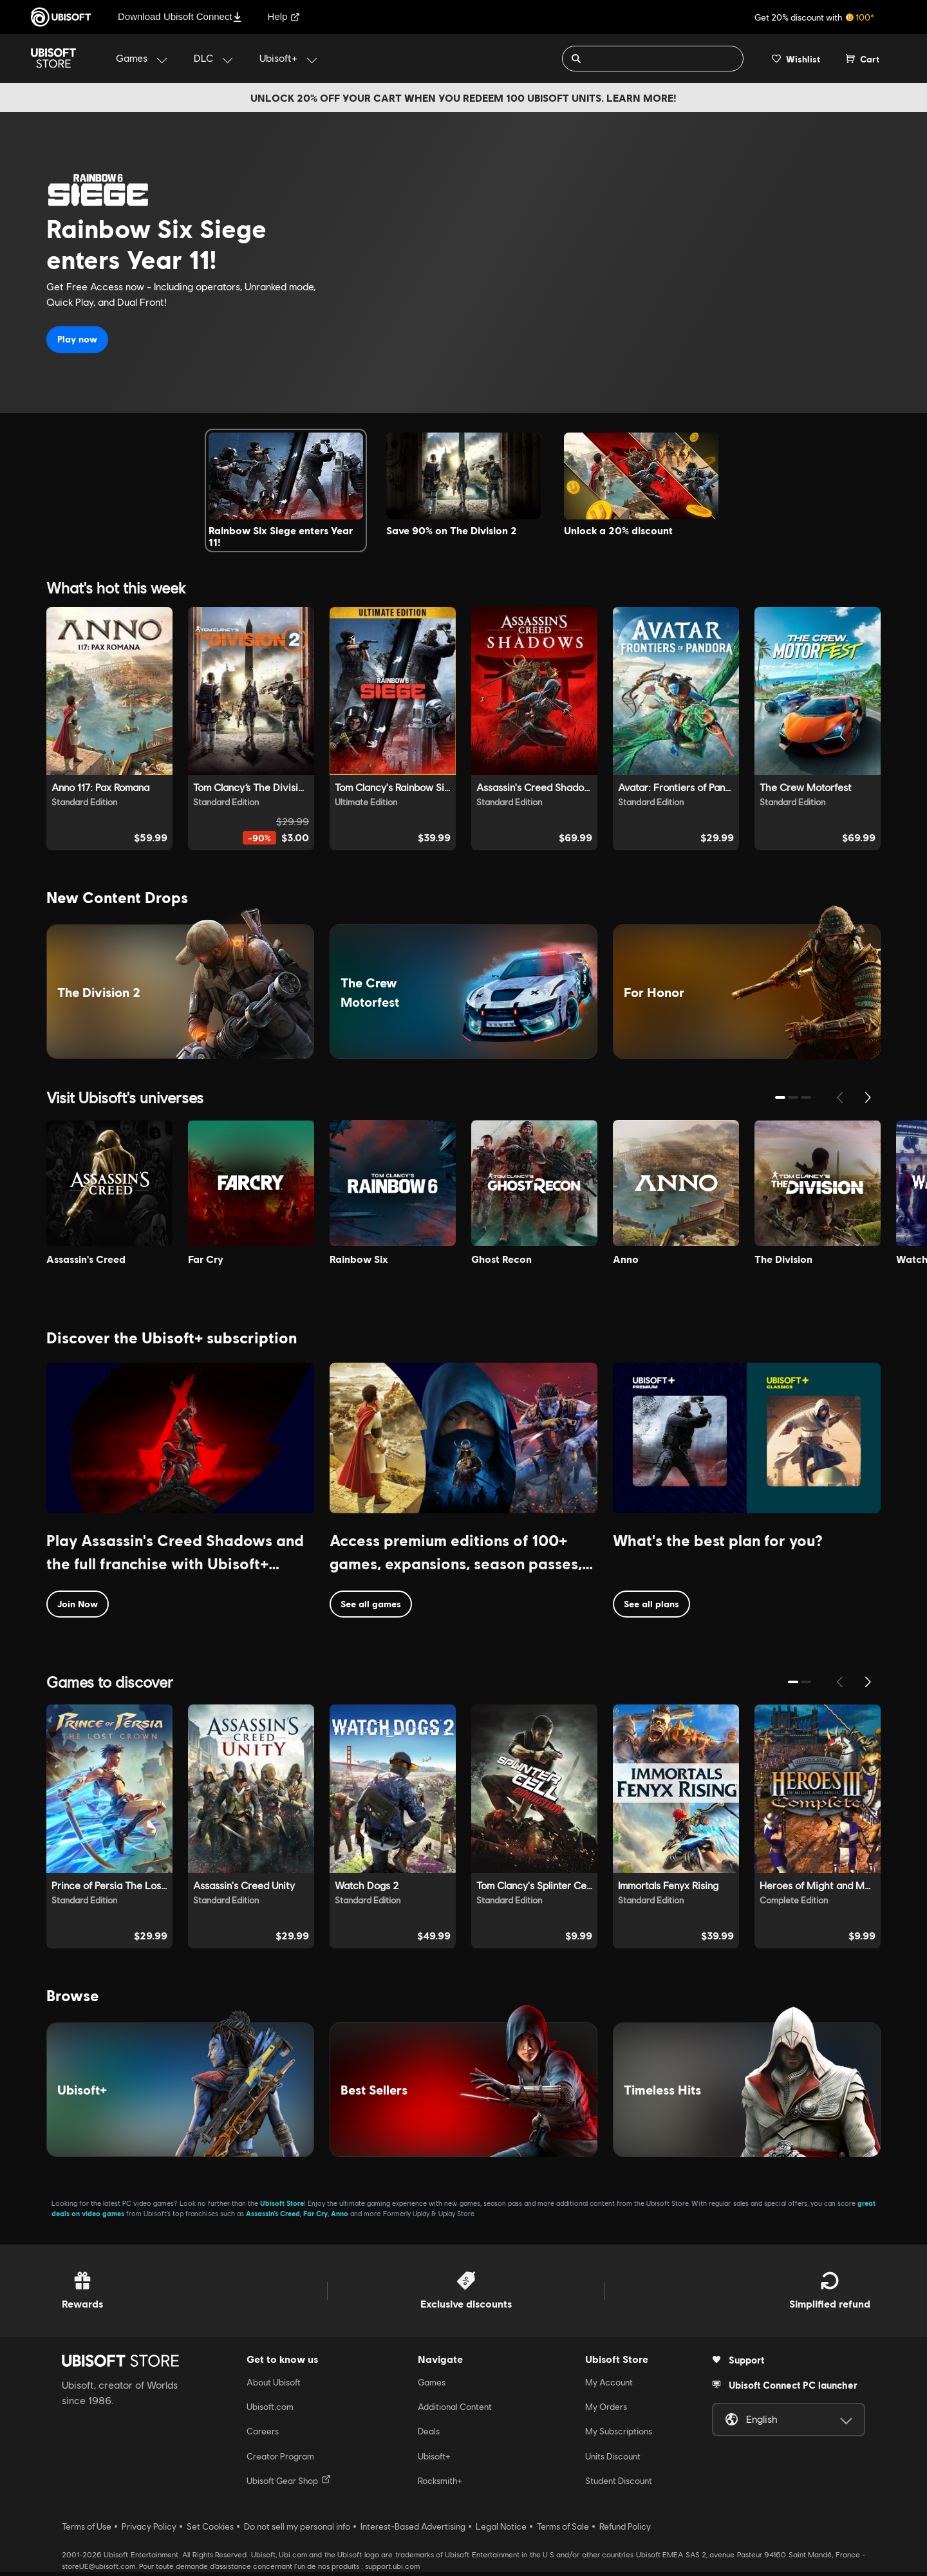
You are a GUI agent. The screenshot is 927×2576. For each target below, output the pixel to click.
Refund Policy (625, 2530)
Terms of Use (86, 2530)
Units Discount (613, 2460)
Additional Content (455, 2410)
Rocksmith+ (440, 2484)
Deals (429, 2435)
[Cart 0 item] (863, 58)
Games (431, 2385)
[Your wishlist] (796, 58)
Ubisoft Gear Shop (289, 2484)
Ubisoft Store (282, 2206)
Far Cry (315, 2216)
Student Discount (618, 2484)
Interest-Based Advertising (412, 2530)
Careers (263, 2435)
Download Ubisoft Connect (180, 16)
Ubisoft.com (270, 2410)
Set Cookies (210, 2530)
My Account (609, 2385)
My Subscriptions (618, 2435)
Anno (339, 2216)
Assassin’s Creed (273, 2216)
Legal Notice (501, 2530)
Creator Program (280, 2460)
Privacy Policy (149, 2530)
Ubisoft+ (434, 2460)
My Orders (606, 2410)
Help (284, 16)
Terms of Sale (563, 2530)
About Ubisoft (274, 2385)
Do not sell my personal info (297, 2530)
